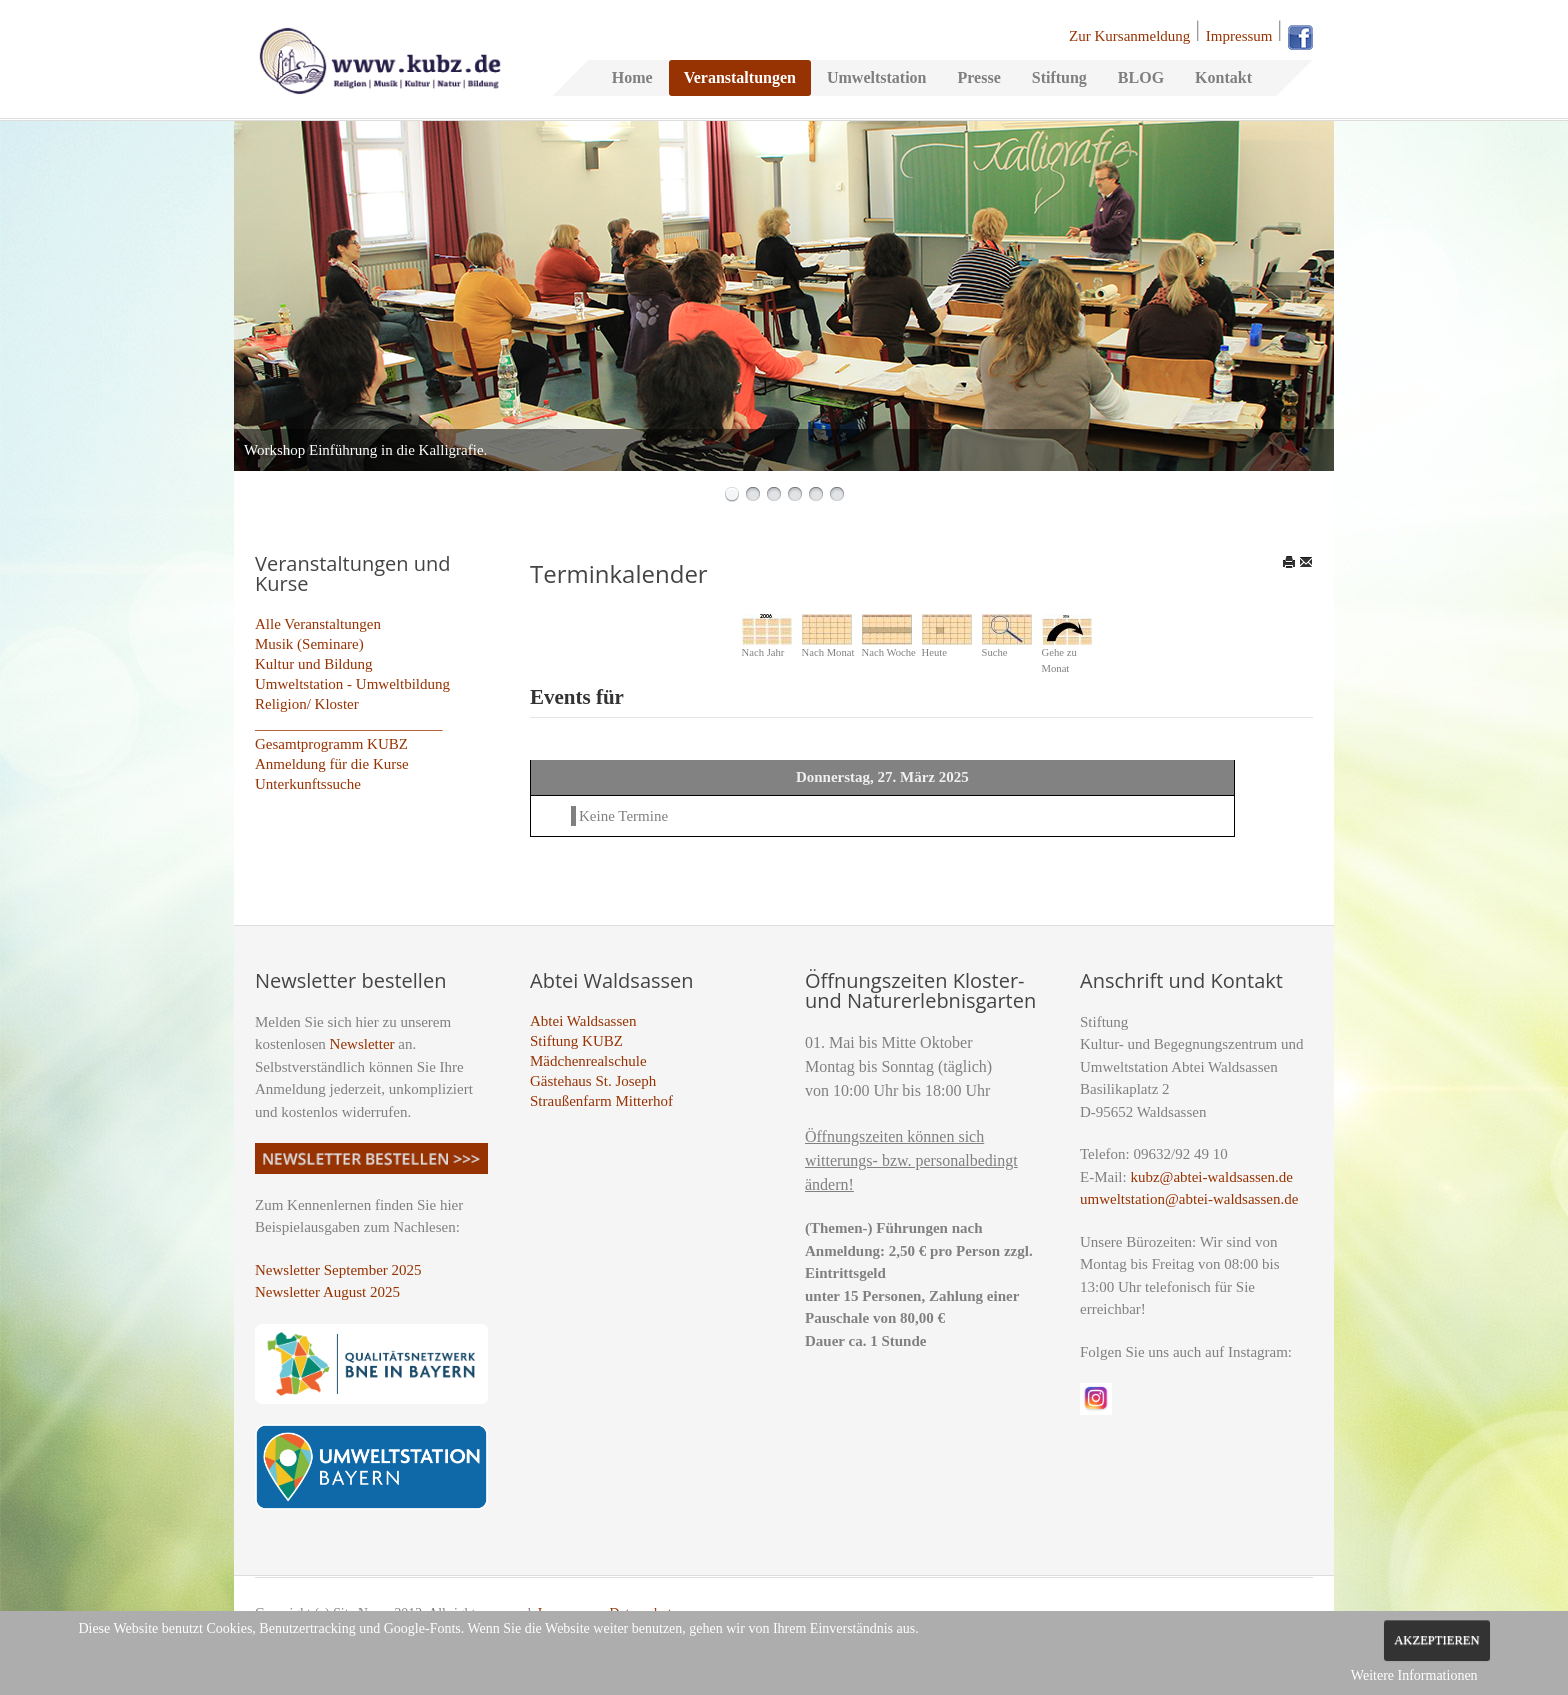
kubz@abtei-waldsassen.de (1211, 1177)
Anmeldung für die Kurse (332, 764)
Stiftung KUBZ (576, 1041)
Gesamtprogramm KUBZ (331, 744)
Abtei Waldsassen (583, 1021)
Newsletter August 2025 (327, 1292)
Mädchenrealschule (588, 1061)
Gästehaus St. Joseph (593, 1081)
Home (632, 77)
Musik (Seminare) (309, 644)
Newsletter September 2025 (338, 1270)
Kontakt (1223, 77)
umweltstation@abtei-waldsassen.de (1189, 1199)
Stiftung (1059, 77)
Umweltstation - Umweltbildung (352, 684)
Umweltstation (877, 77)
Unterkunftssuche (308, 784)
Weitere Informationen (1414, 1675)
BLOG (1141, 77)
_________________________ (349, 724)
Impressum (1239, 36)
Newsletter (362, 1044)
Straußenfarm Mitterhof (601, 1101)
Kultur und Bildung (314, 664)
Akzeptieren (1436, 1640)
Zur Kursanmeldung (1129, 36)
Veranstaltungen (740, 77)
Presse (978, 77)
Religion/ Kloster (307, 704)
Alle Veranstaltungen (318, 624)
